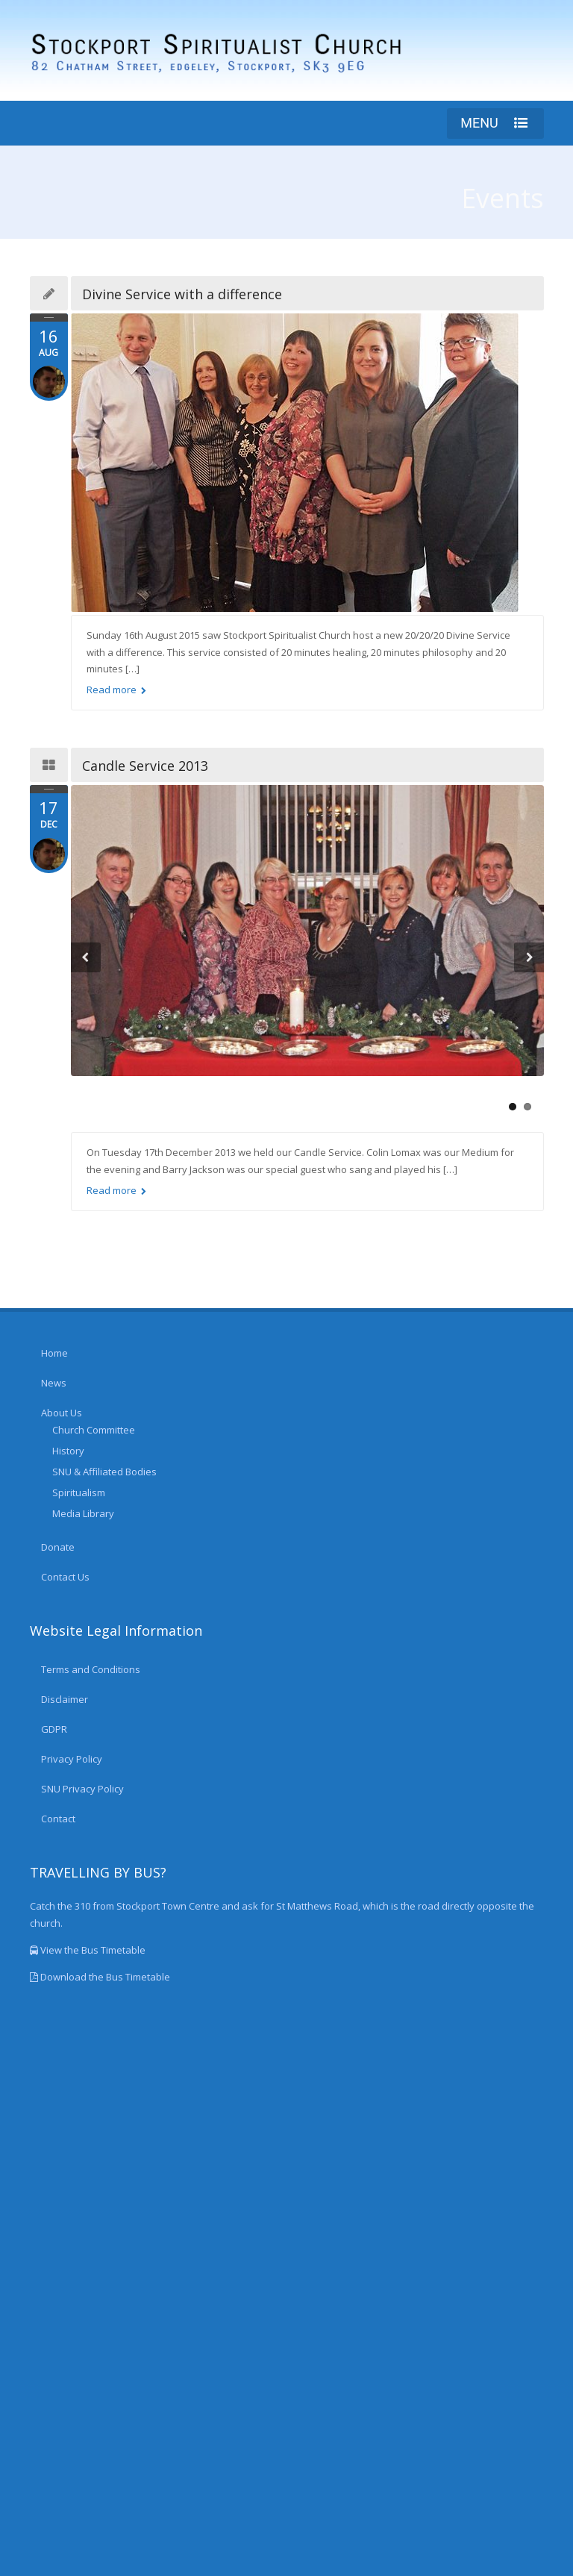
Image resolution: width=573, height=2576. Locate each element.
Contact (58, 1818)
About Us (61, 1412)
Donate (58, 1547)
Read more (116, 689)
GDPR (54, 1729)
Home (54, 1353)
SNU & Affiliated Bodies (104, 1471)
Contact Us (65, 1577)
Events (502, 198)
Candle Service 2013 (145, 766)
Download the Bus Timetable (100, 1976)
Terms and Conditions (90, 1669)
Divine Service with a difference (182, 294)
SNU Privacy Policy (82, 1788)
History (68, 1450)
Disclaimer (64, 1699)
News (53, 1382)
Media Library (83, 1513)
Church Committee (93, 1430)
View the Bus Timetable (87, 1950)
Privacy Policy (71, 1759)
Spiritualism (78, 1492)
